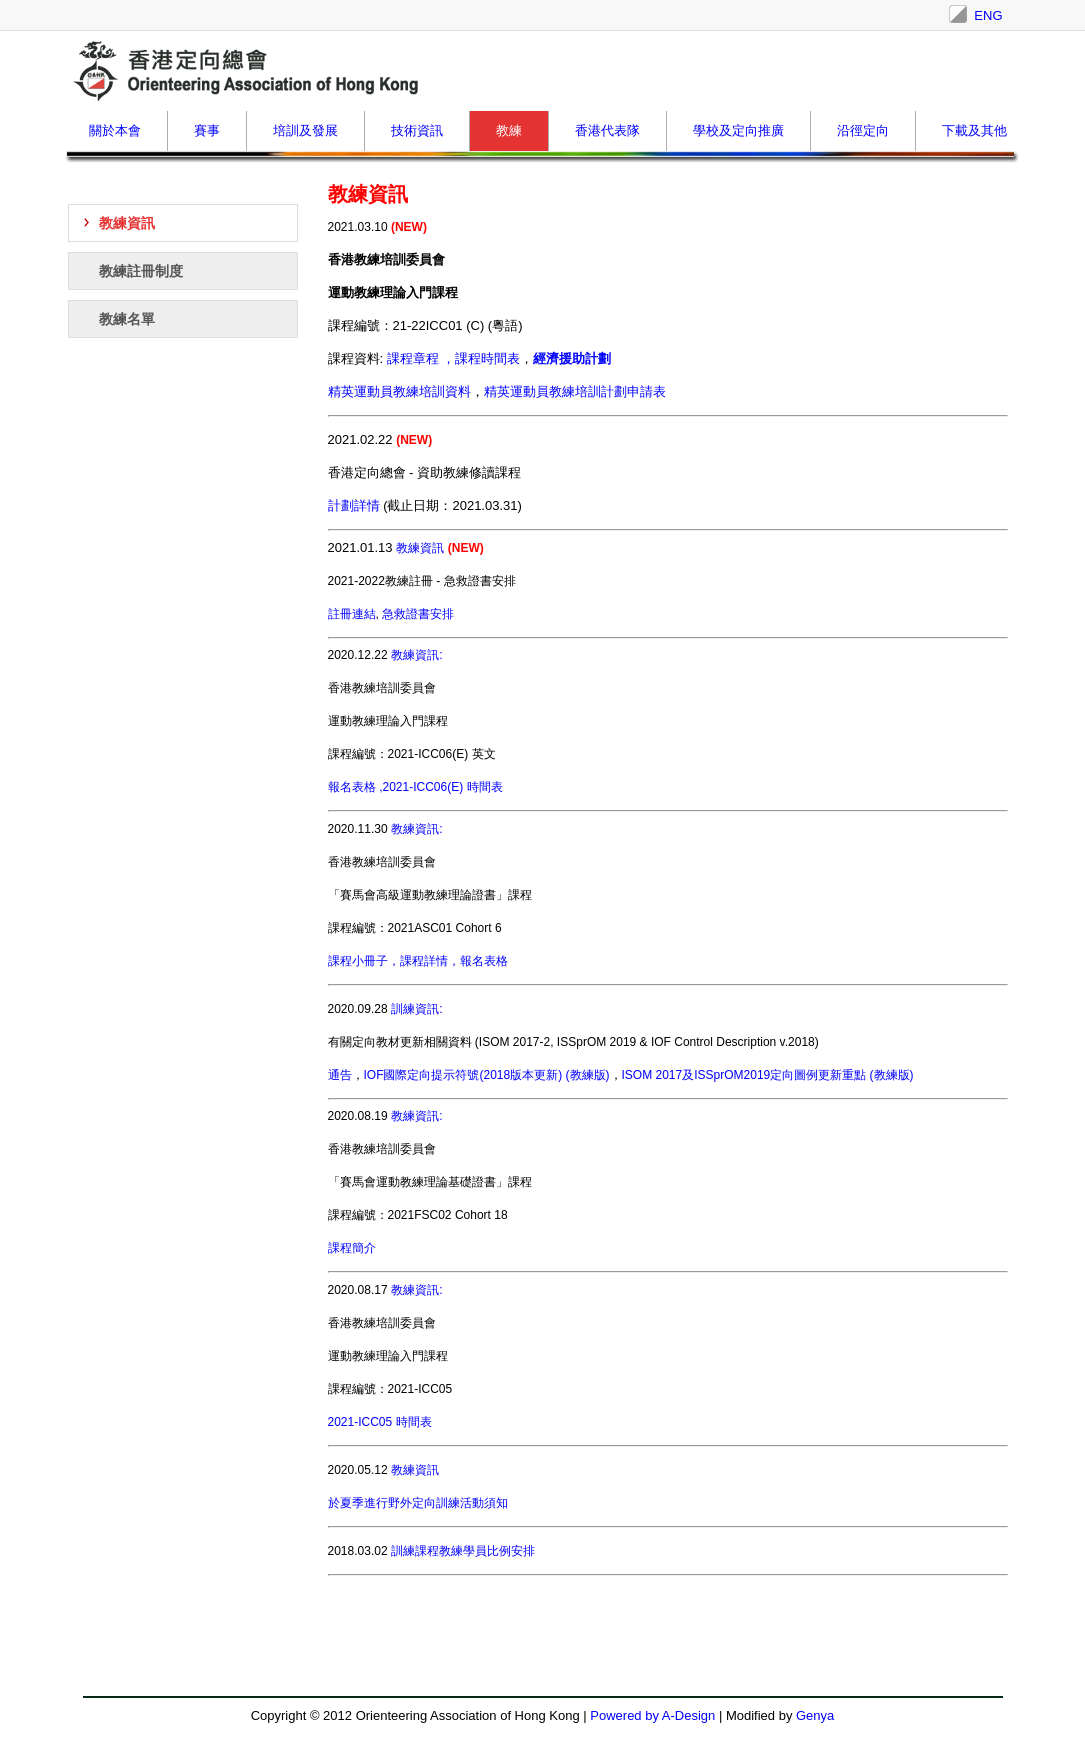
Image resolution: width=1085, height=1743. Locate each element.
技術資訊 (417, 130)
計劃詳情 (354, 505)
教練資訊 (127, 223)
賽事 (207, 130)
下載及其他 (974, 130)
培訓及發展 (305, 130)
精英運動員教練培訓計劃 (575, 391)
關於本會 (115, 130)
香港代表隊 (607, 130)
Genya (815, 1715)
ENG (988, 15)
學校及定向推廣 (738, 130)
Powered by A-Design (652, 1715)
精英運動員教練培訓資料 (399, 391)
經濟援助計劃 (572, 358)
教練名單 (127, 319)
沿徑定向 (863, 130)
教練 (509, 130)
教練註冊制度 (141, 271)
